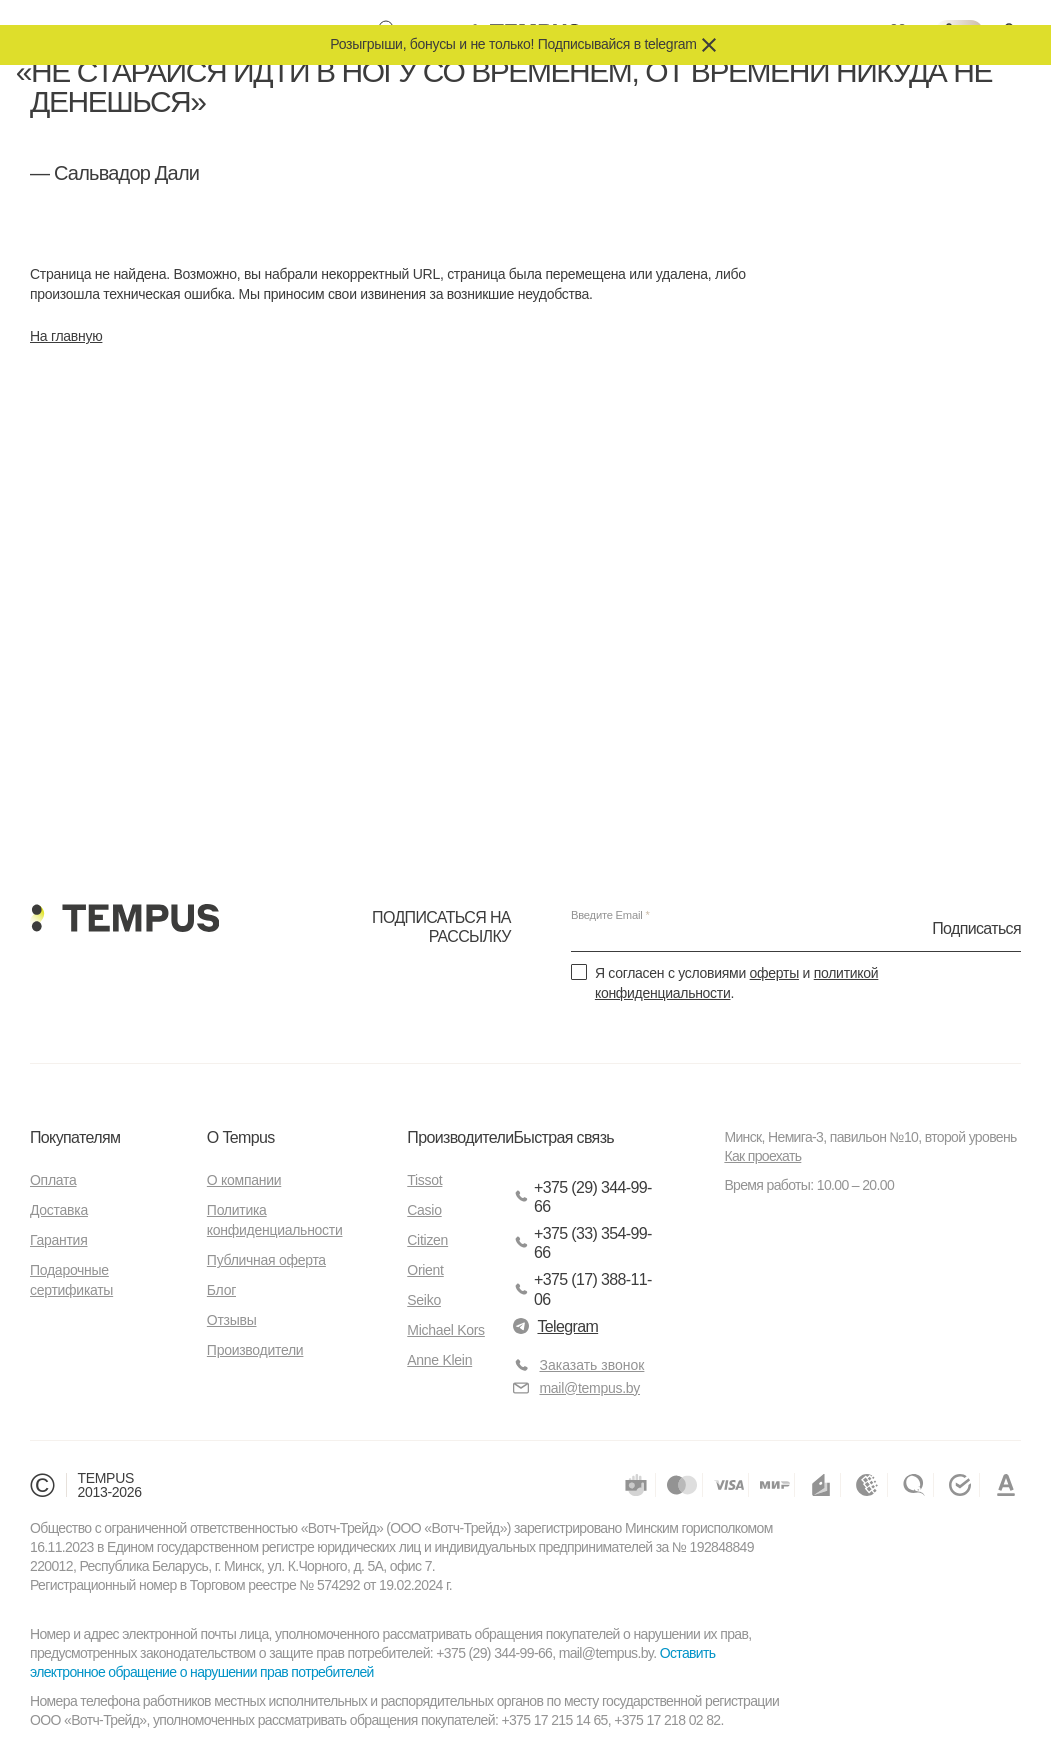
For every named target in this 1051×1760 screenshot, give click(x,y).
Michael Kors (446, 1330)
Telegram (555, 1326)
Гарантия (58, 1240)
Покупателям (75, 1137)
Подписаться (976, 928)
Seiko (424, 1300)
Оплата (53, 1180)
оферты (774, 973)
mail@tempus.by (576, 1388)
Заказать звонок (591, 1365)
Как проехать (762, 1156)
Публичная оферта (266, 1260)
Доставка (59, 1210)
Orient (425, 1270)
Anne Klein (439, 1360)
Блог (221, 1290)
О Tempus (241, 1137)
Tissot (424, 1180)
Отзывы (232, 1320)
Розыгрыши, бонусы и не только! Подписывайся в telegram (513, 44)
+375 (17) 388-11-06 (582, 1289)
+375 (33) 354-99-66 (582, 1243)
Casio (424, 1210)
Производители (255, 1350)
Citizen (427, 1240)
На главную (66, 336)
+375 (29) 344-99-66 (582, 1197)
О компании (244, 1180)
